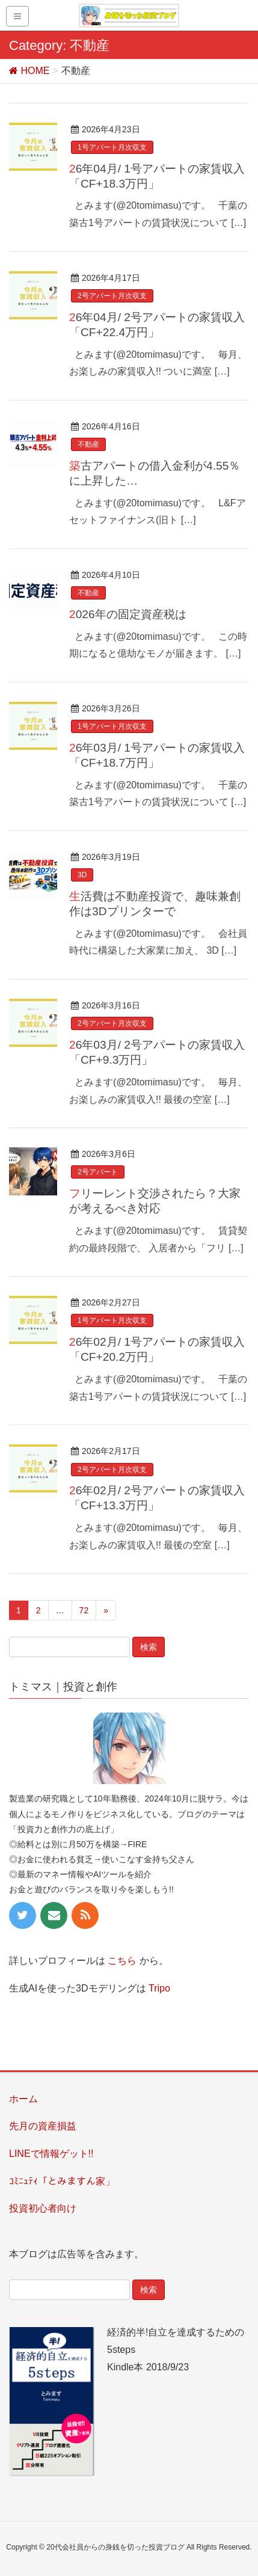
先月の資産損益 (42, 2126)
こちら (122, 1960)
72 (84, 1610)
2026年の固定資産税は (127, 614)
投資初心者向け (42, 2208)
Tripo (159, 1988)
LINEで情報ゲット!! (51, 2153)
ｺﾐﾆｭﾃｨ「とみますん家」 (62, 2181)
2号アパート (98, 1172)
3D (82, 875)
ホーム (23, 2099)
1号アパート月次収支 (112, 147)
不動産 (88, 444)
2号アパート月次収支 (112, 296)
